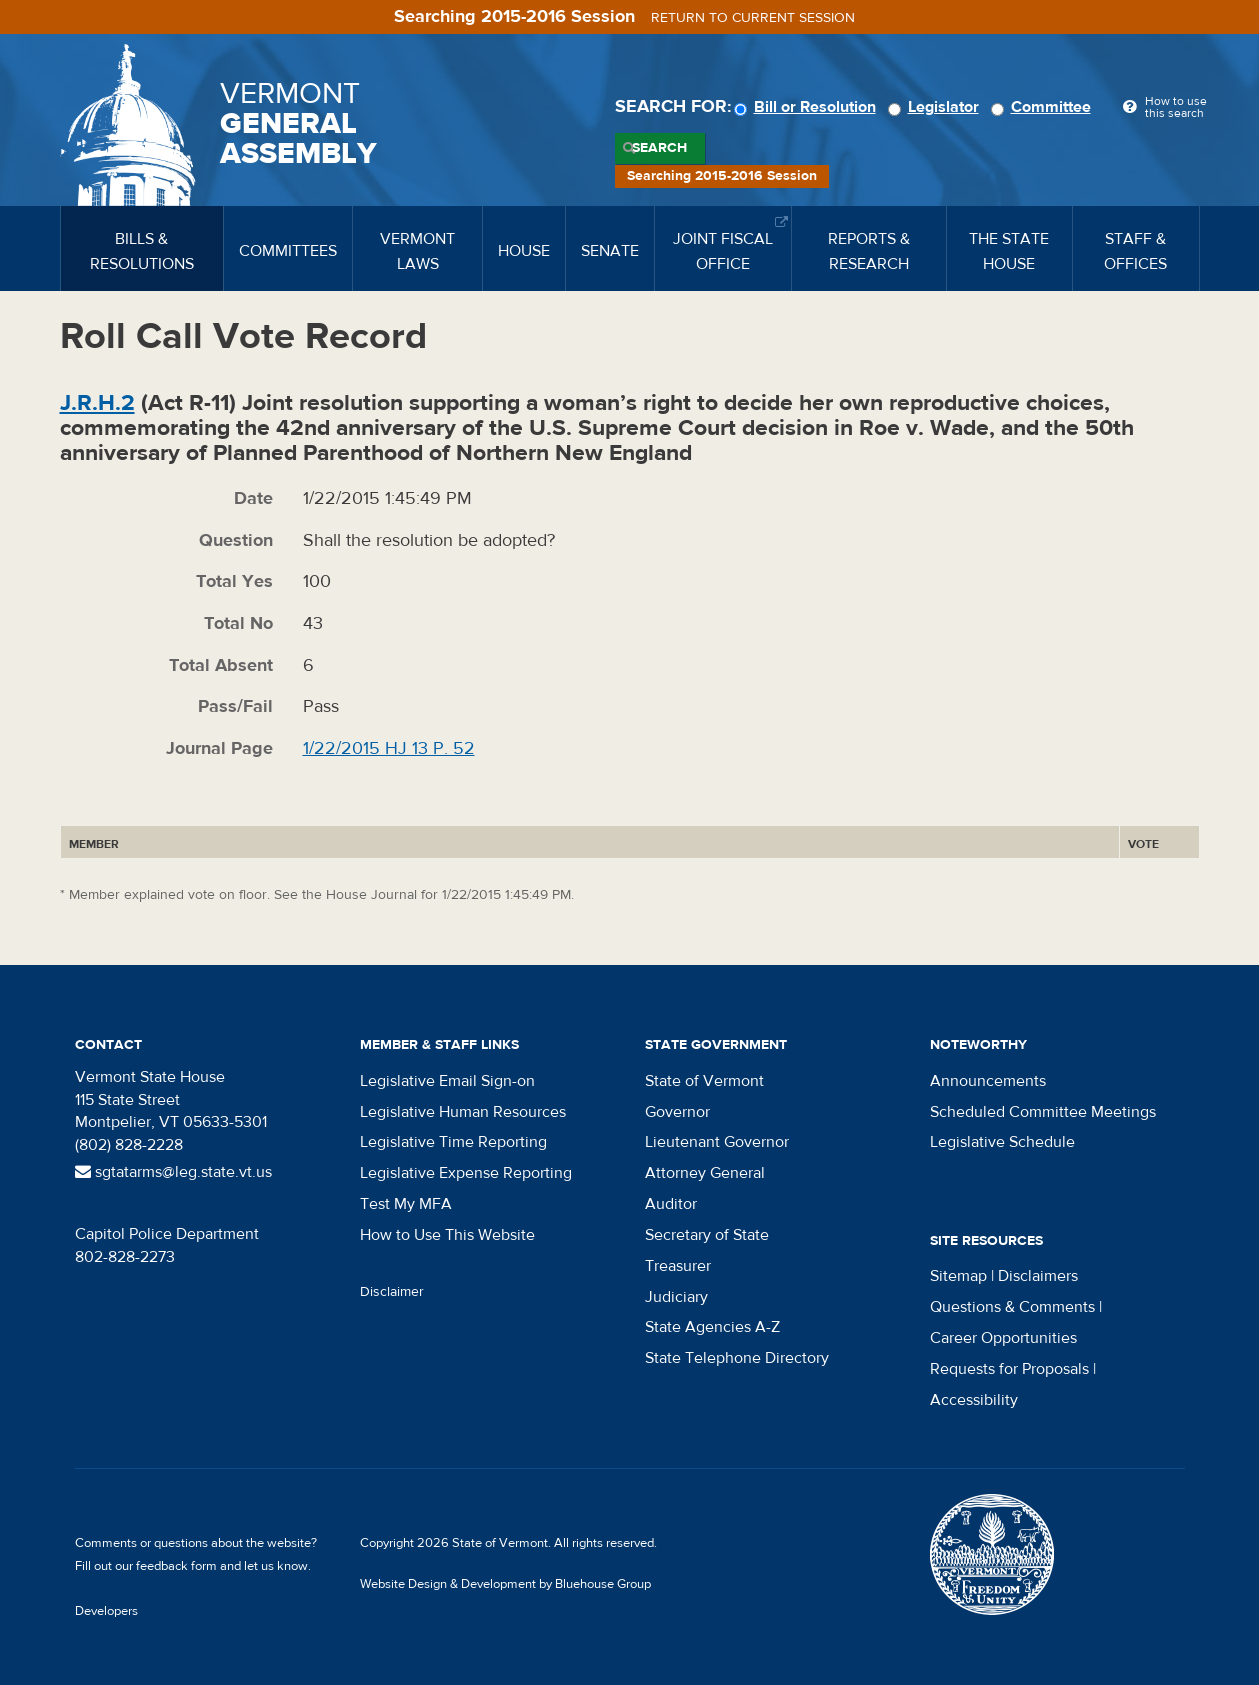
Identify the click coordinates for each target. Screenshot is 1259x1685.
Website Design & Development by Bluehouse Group (505, 1584)
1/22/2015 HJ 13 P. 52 (389, 748)
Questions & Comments (1012, 1307)
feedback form (176, 1566)
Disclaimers (1038, 1276)
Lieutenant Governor (717, 1142)
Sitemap (958, 1276)
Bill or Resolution (808, 107)
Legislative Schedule (1002, 1142)
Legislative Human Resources (463, 1112)
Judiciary (676, 1297)
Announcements (988, 1081)
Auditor (671, 1204)
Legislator (936, 107)
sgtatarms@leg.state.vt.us (173, 1172)
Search (659, 148)
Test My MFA (406, 1204)
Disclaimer (392, 1292)
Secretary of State (707, 1235)
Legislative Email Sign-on (447, 1081)
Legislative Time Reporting (453, 1142)
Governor (677, 1112)
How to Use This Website (447, 1235)
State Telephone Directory (737, 1358)
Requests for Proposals (1009, 1369)
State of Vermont (704, 1081)
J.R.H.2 (97, 402)
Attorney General (705, 1173)
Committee (1044, 107)
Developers (106, 1611)
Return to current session (753, 18)
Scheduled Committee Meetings (1043, 1112)
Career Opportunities (1003, 1338)
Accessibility (974, 1400)
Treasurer (678, 1266)
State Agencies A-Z (712, 1327)
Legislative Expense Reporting (466, 1173)
